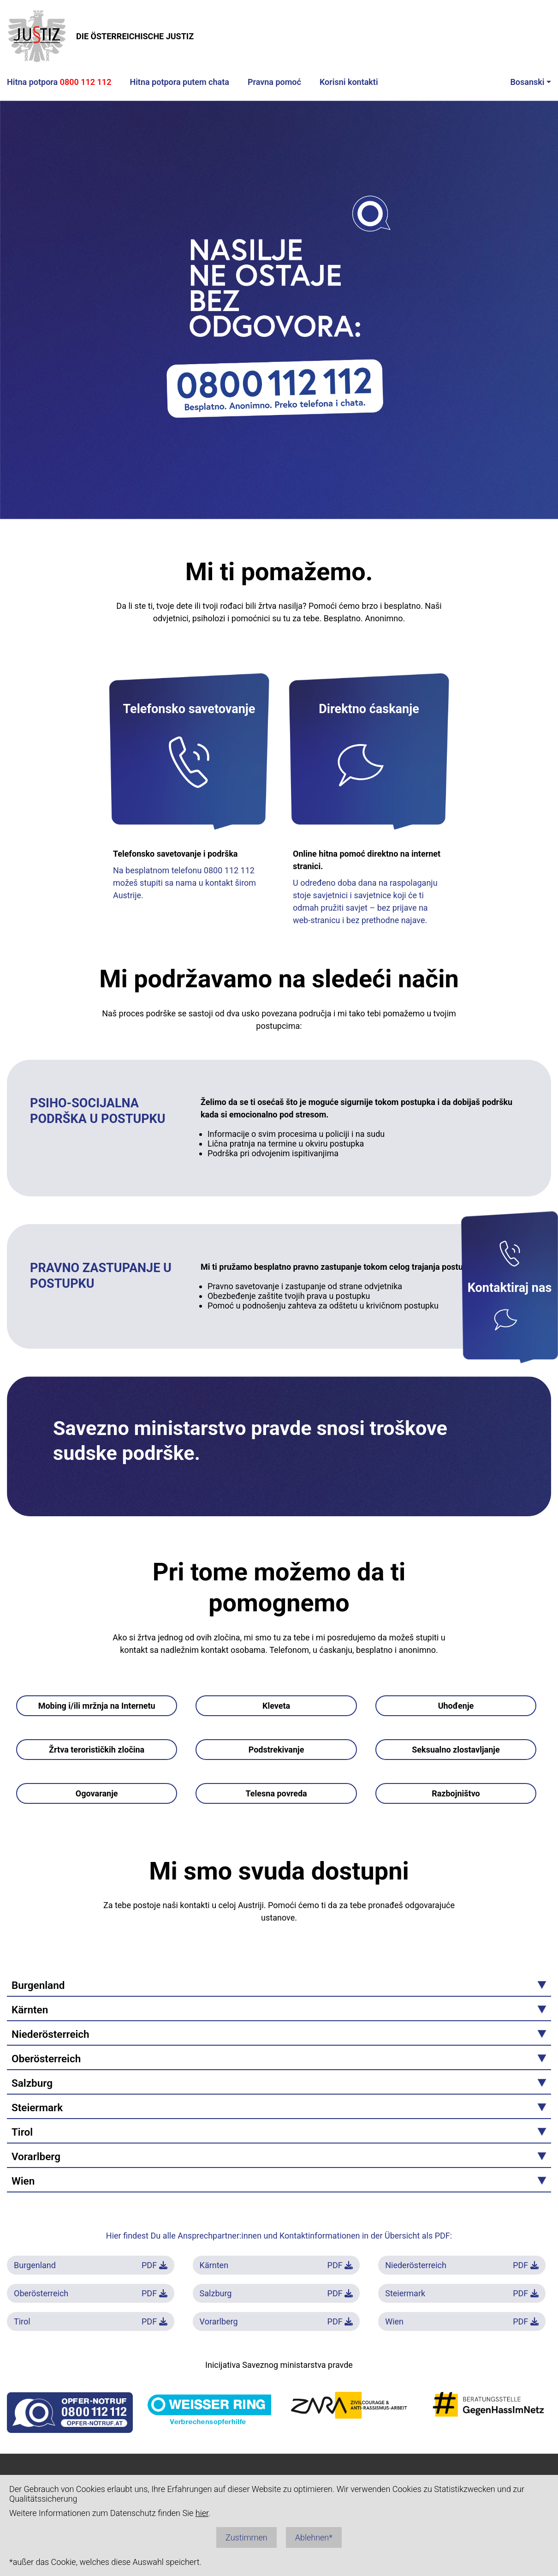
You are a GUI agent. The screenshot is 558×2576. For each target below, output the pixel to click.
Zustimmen (246, 2537)
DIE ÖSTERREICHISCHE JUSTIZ (100, 36)
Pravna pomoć (274, 82)
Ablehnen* (313, 2537)
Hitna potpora (59, 82)
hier (202, 2513)
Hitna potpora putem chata (179, 82)
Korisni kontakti (349, 82)
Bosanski (527, 82)
